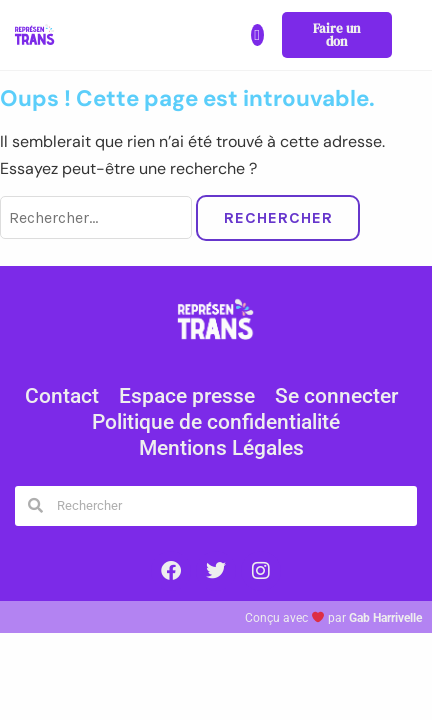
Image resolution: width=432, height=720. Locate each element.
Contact (62, 396)
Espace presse (187, 396)
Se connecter (336, 396)
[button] (257, 35)
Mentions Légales (221, 448)
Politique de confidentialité (216, 422)
